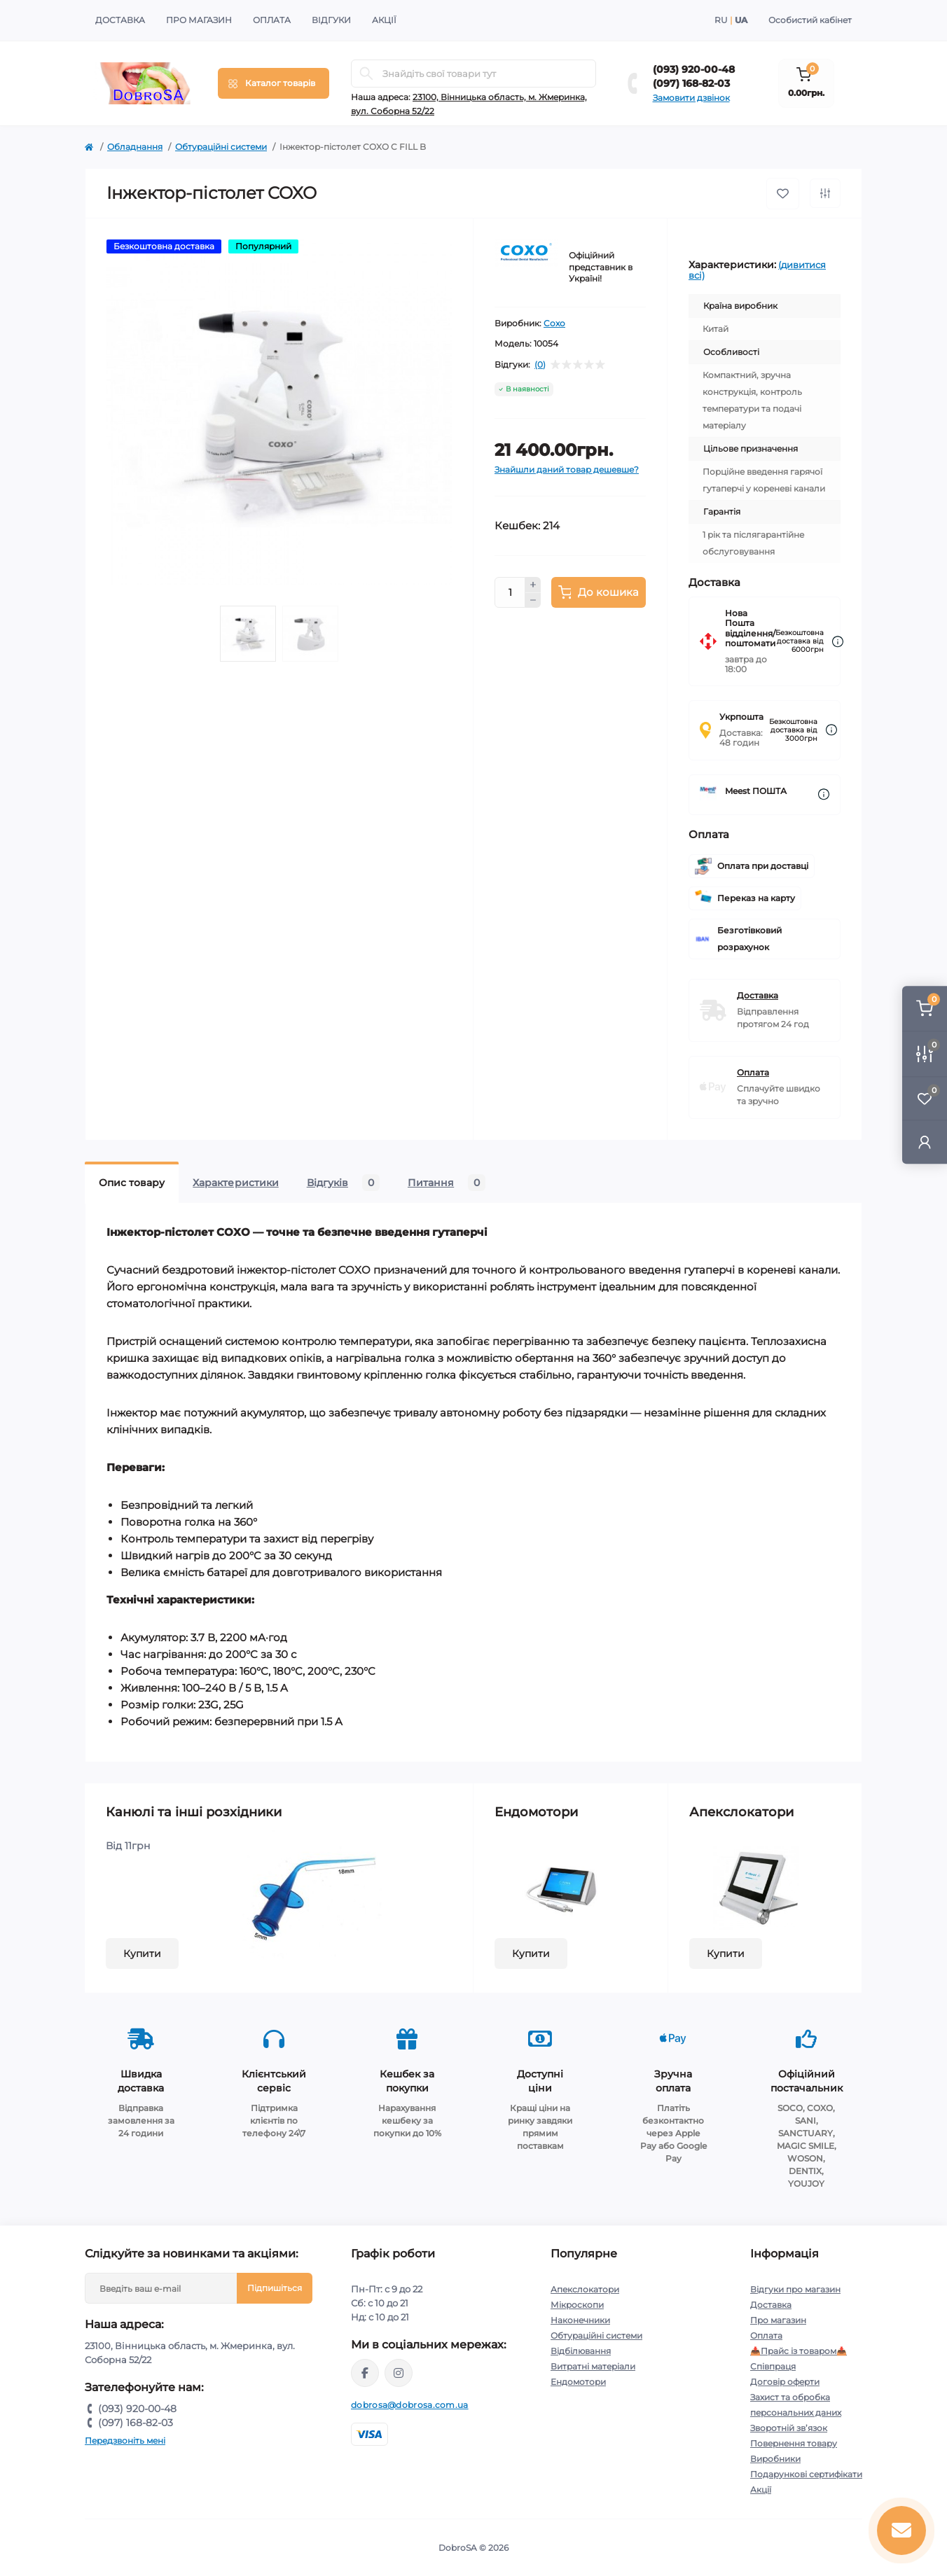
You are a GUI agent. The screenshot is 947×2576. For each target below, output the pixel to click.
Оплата (272, 20)
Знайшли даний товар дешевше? (567, 469)
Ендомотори (578, 2381)
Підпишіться (274, 2288)
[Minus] (533, 600)
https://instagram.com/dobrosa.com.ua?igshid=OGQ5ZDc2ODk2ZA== (398, 2373)
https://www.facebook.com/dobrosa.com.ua (364, 2373)
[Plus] (533, 584)
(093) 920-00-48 (694, 69)
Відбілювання (581, 2351)
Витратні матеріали (593, 2366)
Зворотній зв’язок (788, 2428)
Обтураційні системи (221, 146)
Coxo (554, 323)
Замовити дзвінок (691, 97)
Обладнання (135, 146)
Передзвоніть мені (125, 2440)
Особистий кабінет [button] (810, 20)
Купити (142, 1953)
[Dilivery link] (837, 642)
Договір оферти (785, 2381)
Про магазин (199, 20)
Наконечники (580, 2320)
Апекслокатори (585, 2289)
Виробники (775, 2458)
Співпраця (773, 2366)
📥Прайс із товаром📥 (798, 2351)
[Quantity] (510, 592)
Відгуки (331, 20)
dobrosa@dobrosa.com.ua (410, 2405)
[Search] (366, 74)
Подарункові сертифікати (806, 2474)
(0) (540, 365)
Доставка (120, 20)
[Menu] (273, 83)
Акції (384, 20)
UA (741, 20)
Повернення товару (793, 2443)
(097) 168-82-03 (691, 83)
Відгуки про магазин (795, 2289)
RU (721, 20)
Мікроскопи (577, 2304)
